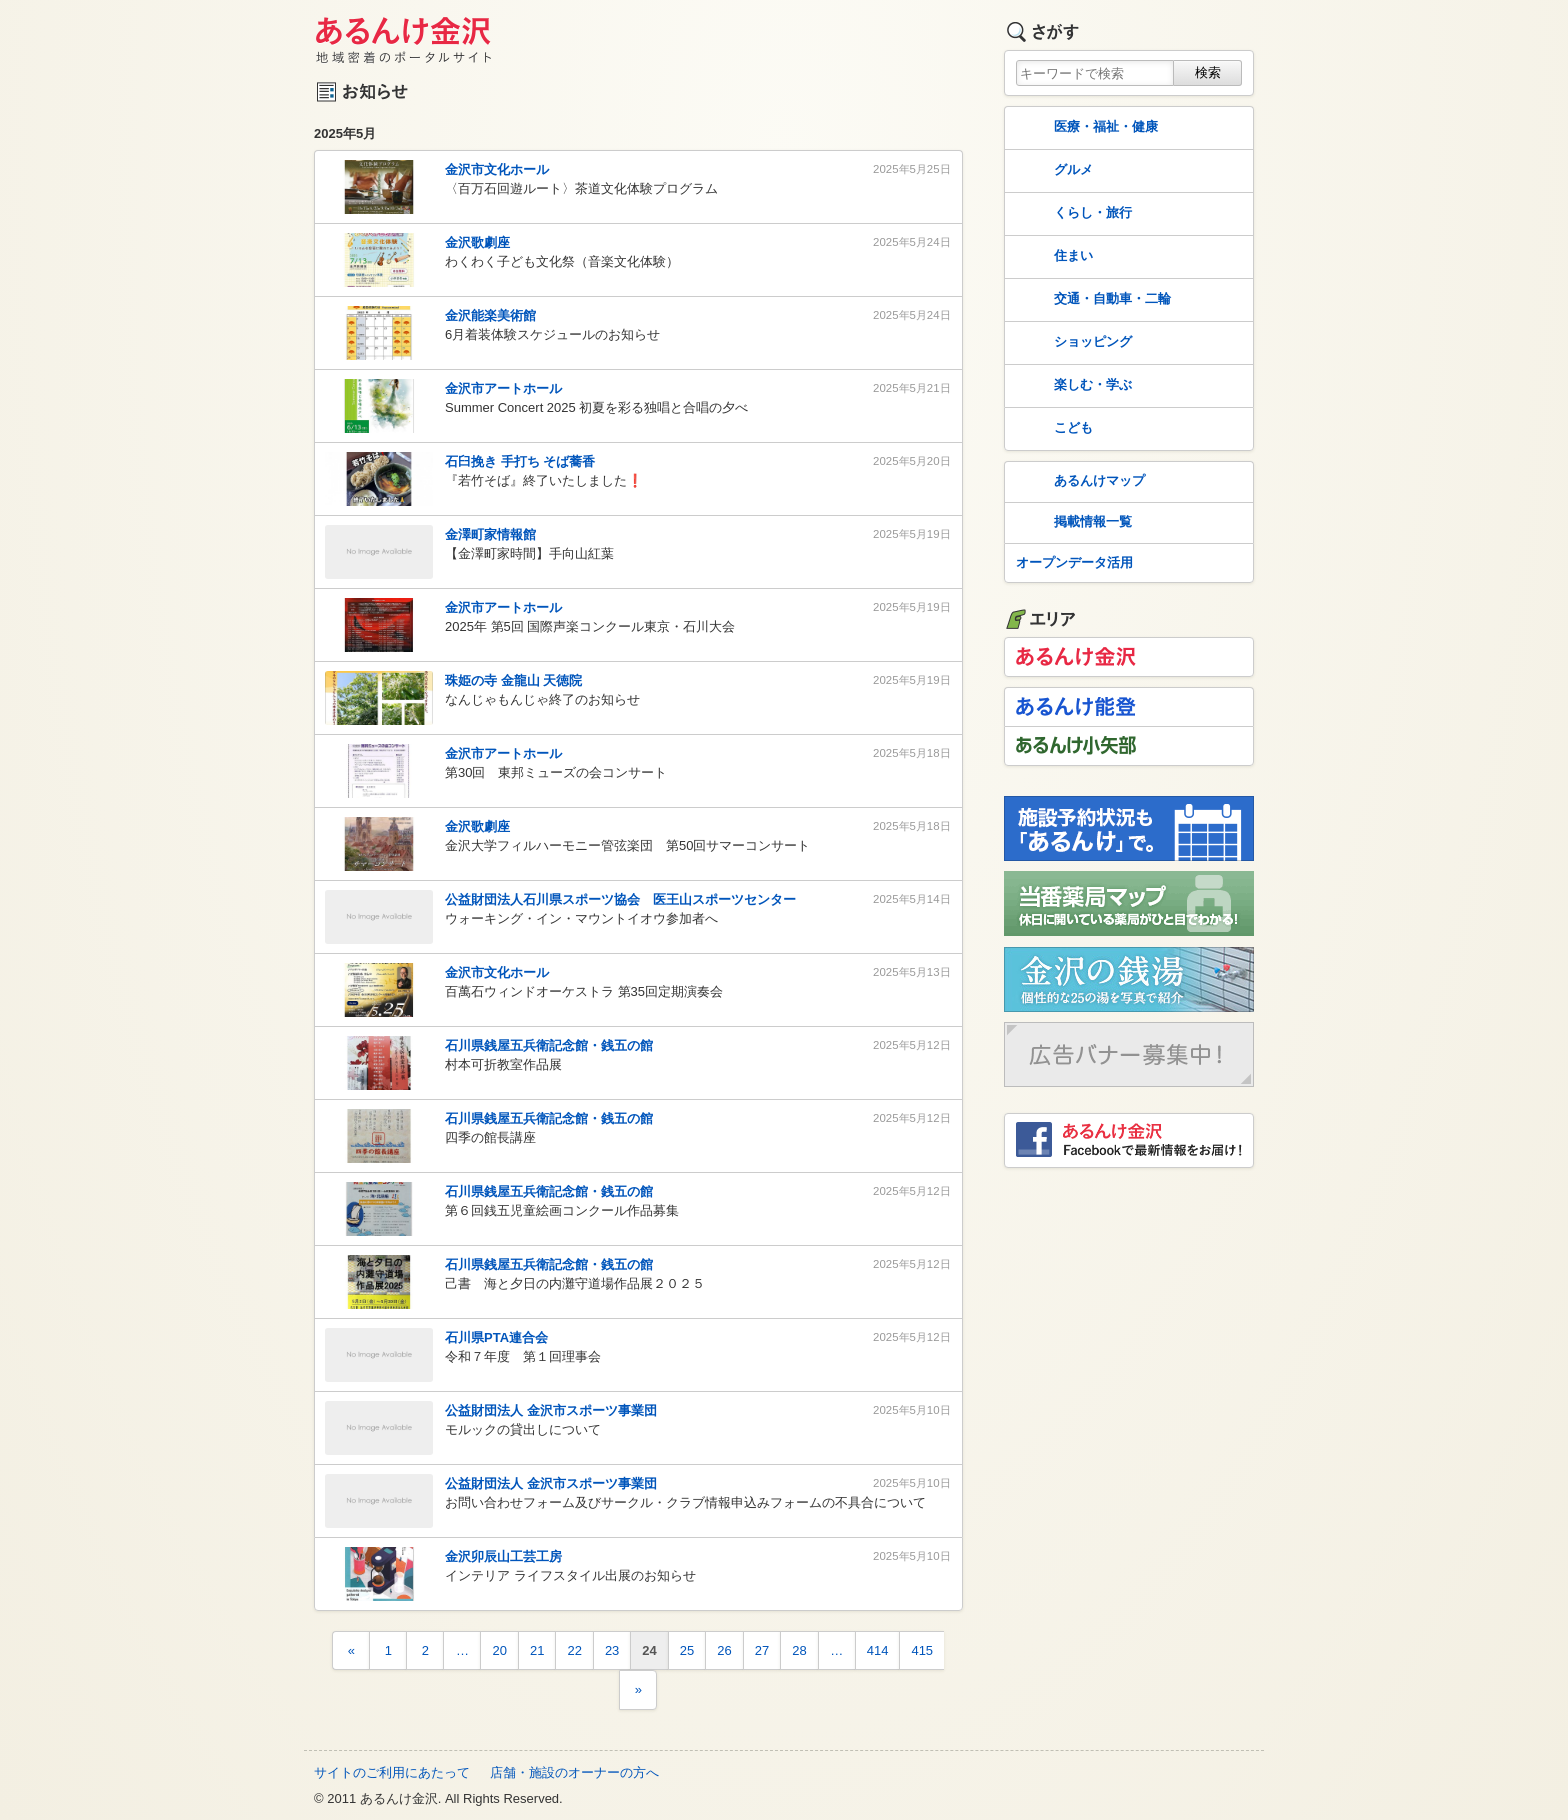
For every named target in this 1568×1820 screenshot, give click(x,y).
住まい (1052, 257)
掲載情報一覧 (1072, 523)
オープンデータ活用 (1074, 562)
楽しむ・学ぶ (1072, 386)
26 (724, 1650)
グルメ (1052, 171)
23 (612, 1650)
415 (922, 1650)
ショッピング (1072, 343)
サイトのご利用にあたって (392, 1772)
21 (537, 1650)
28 (799, 1650)
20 (499, 1650)
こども (1052, 429)
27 (762, 1650)
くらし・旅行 (1072, 214)
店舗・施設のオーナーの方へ (574, 1772)
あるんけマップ (1078, 482)
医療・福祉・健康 (1085, 128)
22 (574, 1650)
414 (878, 1650)
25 (687, 1650)
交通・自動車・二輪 (1091, 300)
